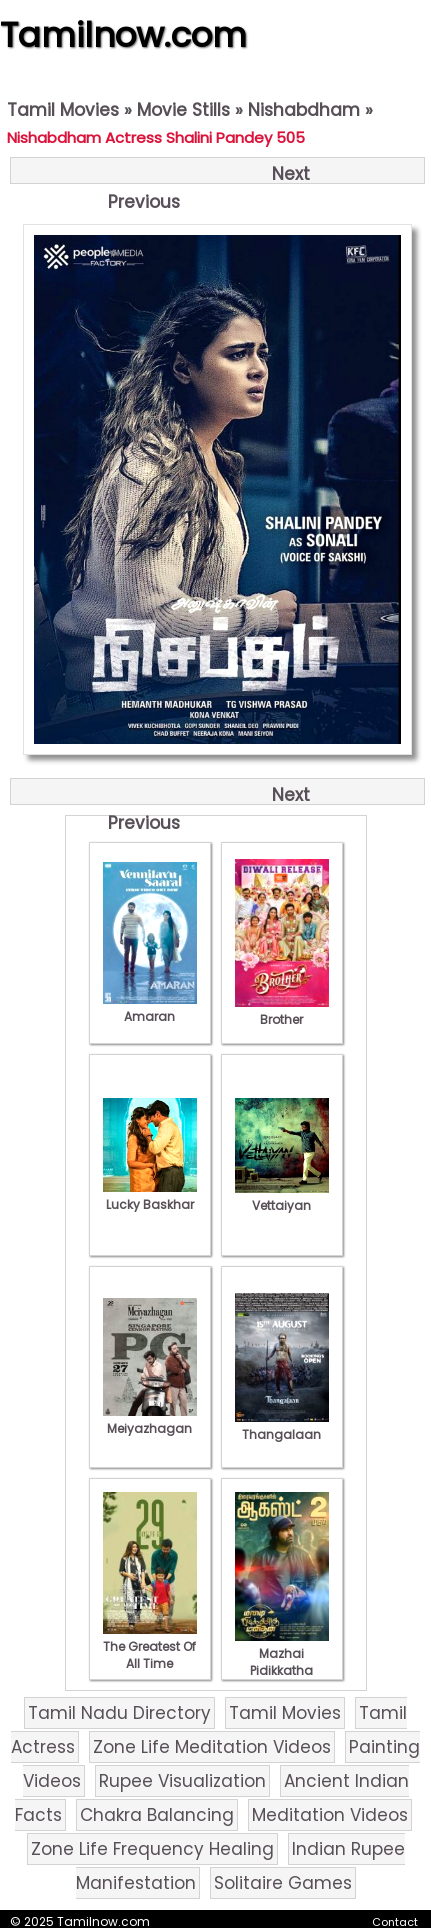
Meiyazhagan (150, 1420)
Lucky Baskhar (150, 1196)
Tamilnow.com (123, 35)
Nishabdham (304, 110)
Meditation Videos (330, 1815)
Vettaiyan (282, 1197)
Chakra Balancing (157, 1815)
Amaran (150, 1008)
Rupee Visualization (182, 1781)
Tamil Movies (63, 110)
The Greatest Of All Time (150, 1646)
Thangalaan (282, 1426)
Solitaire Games (283, 1883)
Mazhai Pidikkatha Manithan (282, 1662)
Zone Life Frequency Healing (152, 1849)
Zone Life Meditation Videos (212, 1747)
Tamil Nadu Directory (119, 1713)
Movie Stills (183, 110)
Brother (282, 1011)
